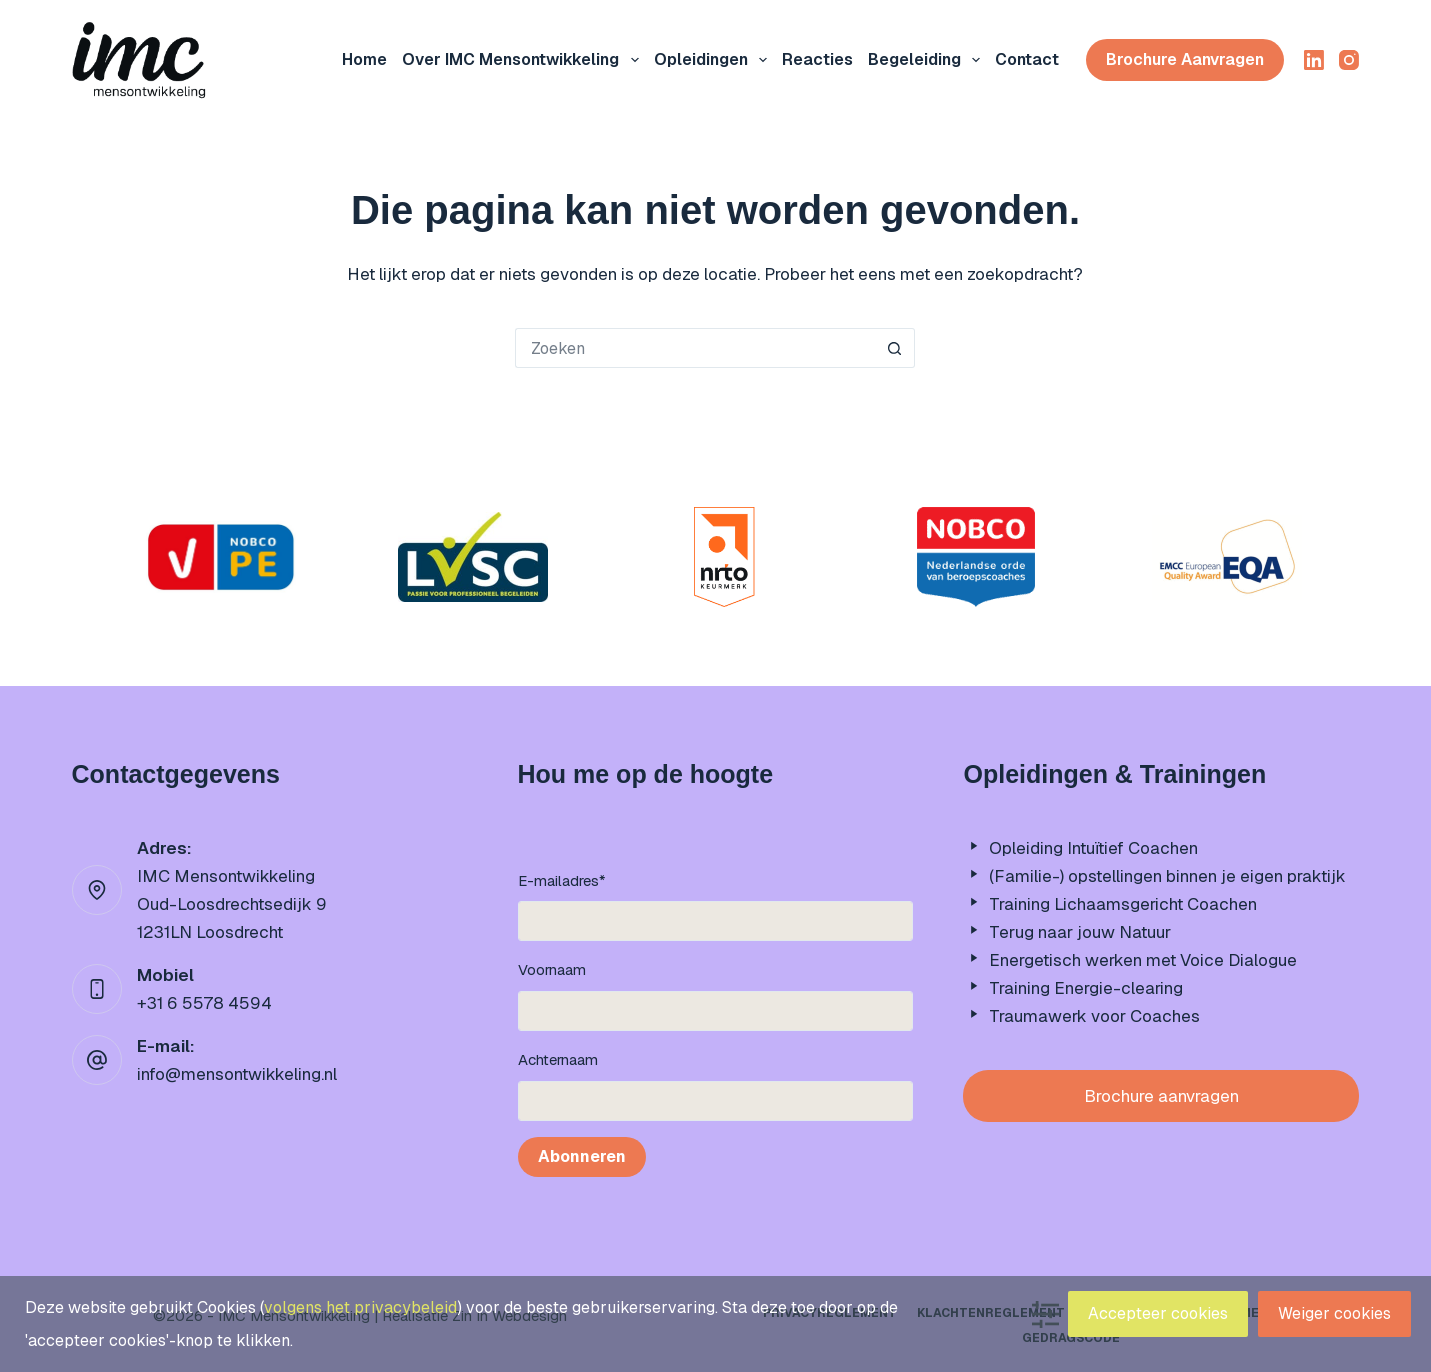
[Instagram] (1349, 60)
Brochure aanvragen (1185, 59)
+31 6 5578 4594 (204, 1003)
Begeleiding (928, 60)
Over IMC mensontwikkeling (524, 60)
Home (364, 59)
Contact (1027, 59)
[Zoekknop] (895, 348)
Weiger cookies (1334, 1313)
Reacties (817, 59)
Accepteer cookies (1158, 1313)
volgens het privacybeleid (360, 1307)
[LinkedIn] (1314, 60)
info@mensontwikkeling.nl (237, 1074)
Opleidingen (714, 60)
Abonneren (582, 1156)
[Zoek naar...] (695, 348)
